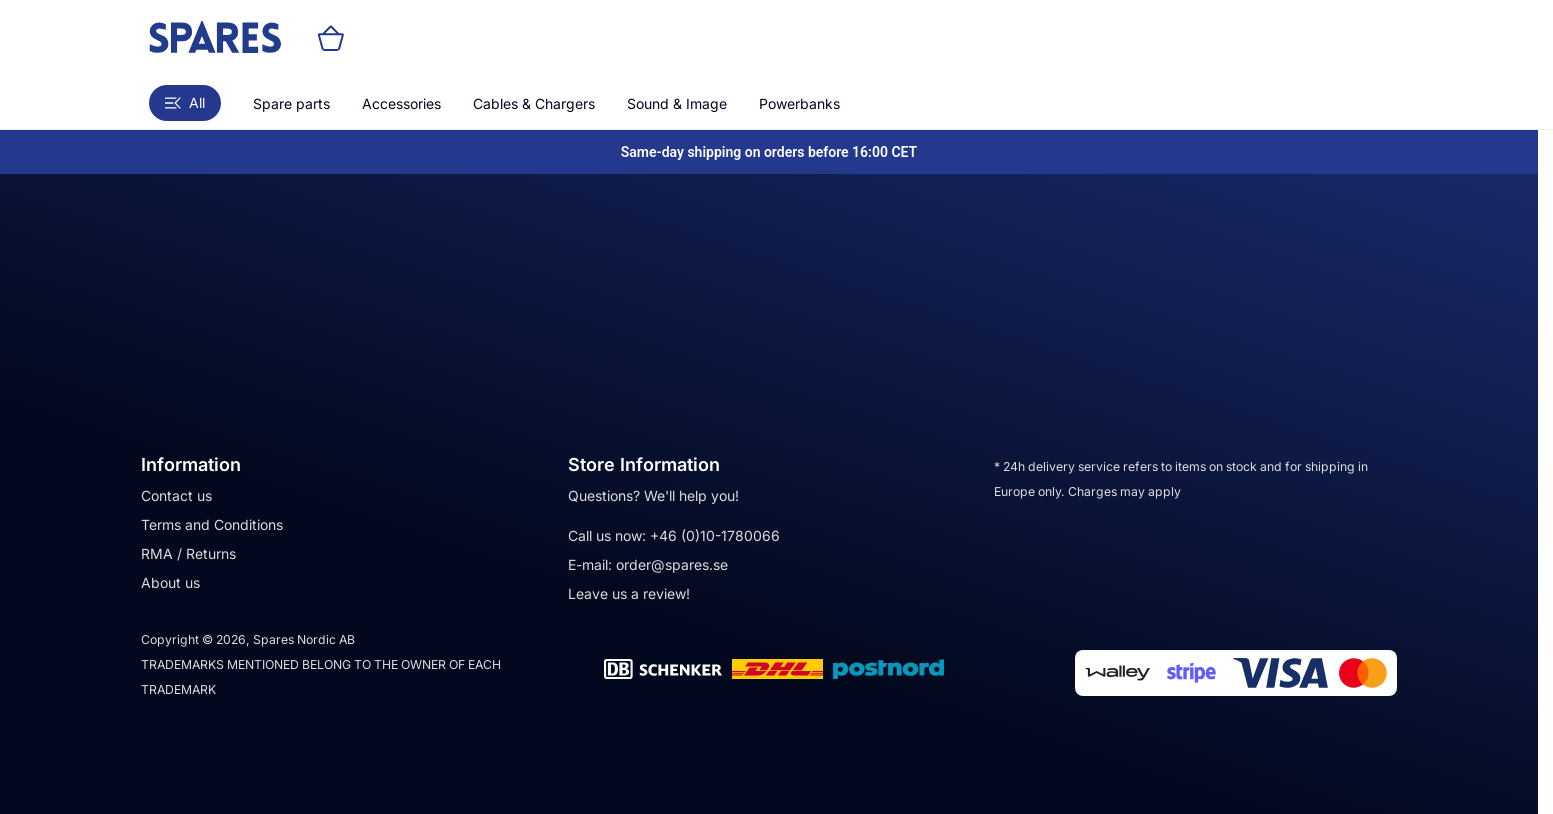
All (185, 102)
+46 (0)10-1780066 (715, 535)
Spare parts (291, 103)
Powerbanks (799, 103)
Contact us (176, 495)
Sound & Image (677, 103)
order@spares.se (672, 564)
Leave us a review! (629, 593)
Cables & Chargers (534, 103)
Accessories (401, 103)
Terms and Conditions (212, 524)
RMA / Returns (188, 553)
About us (170, 582)
